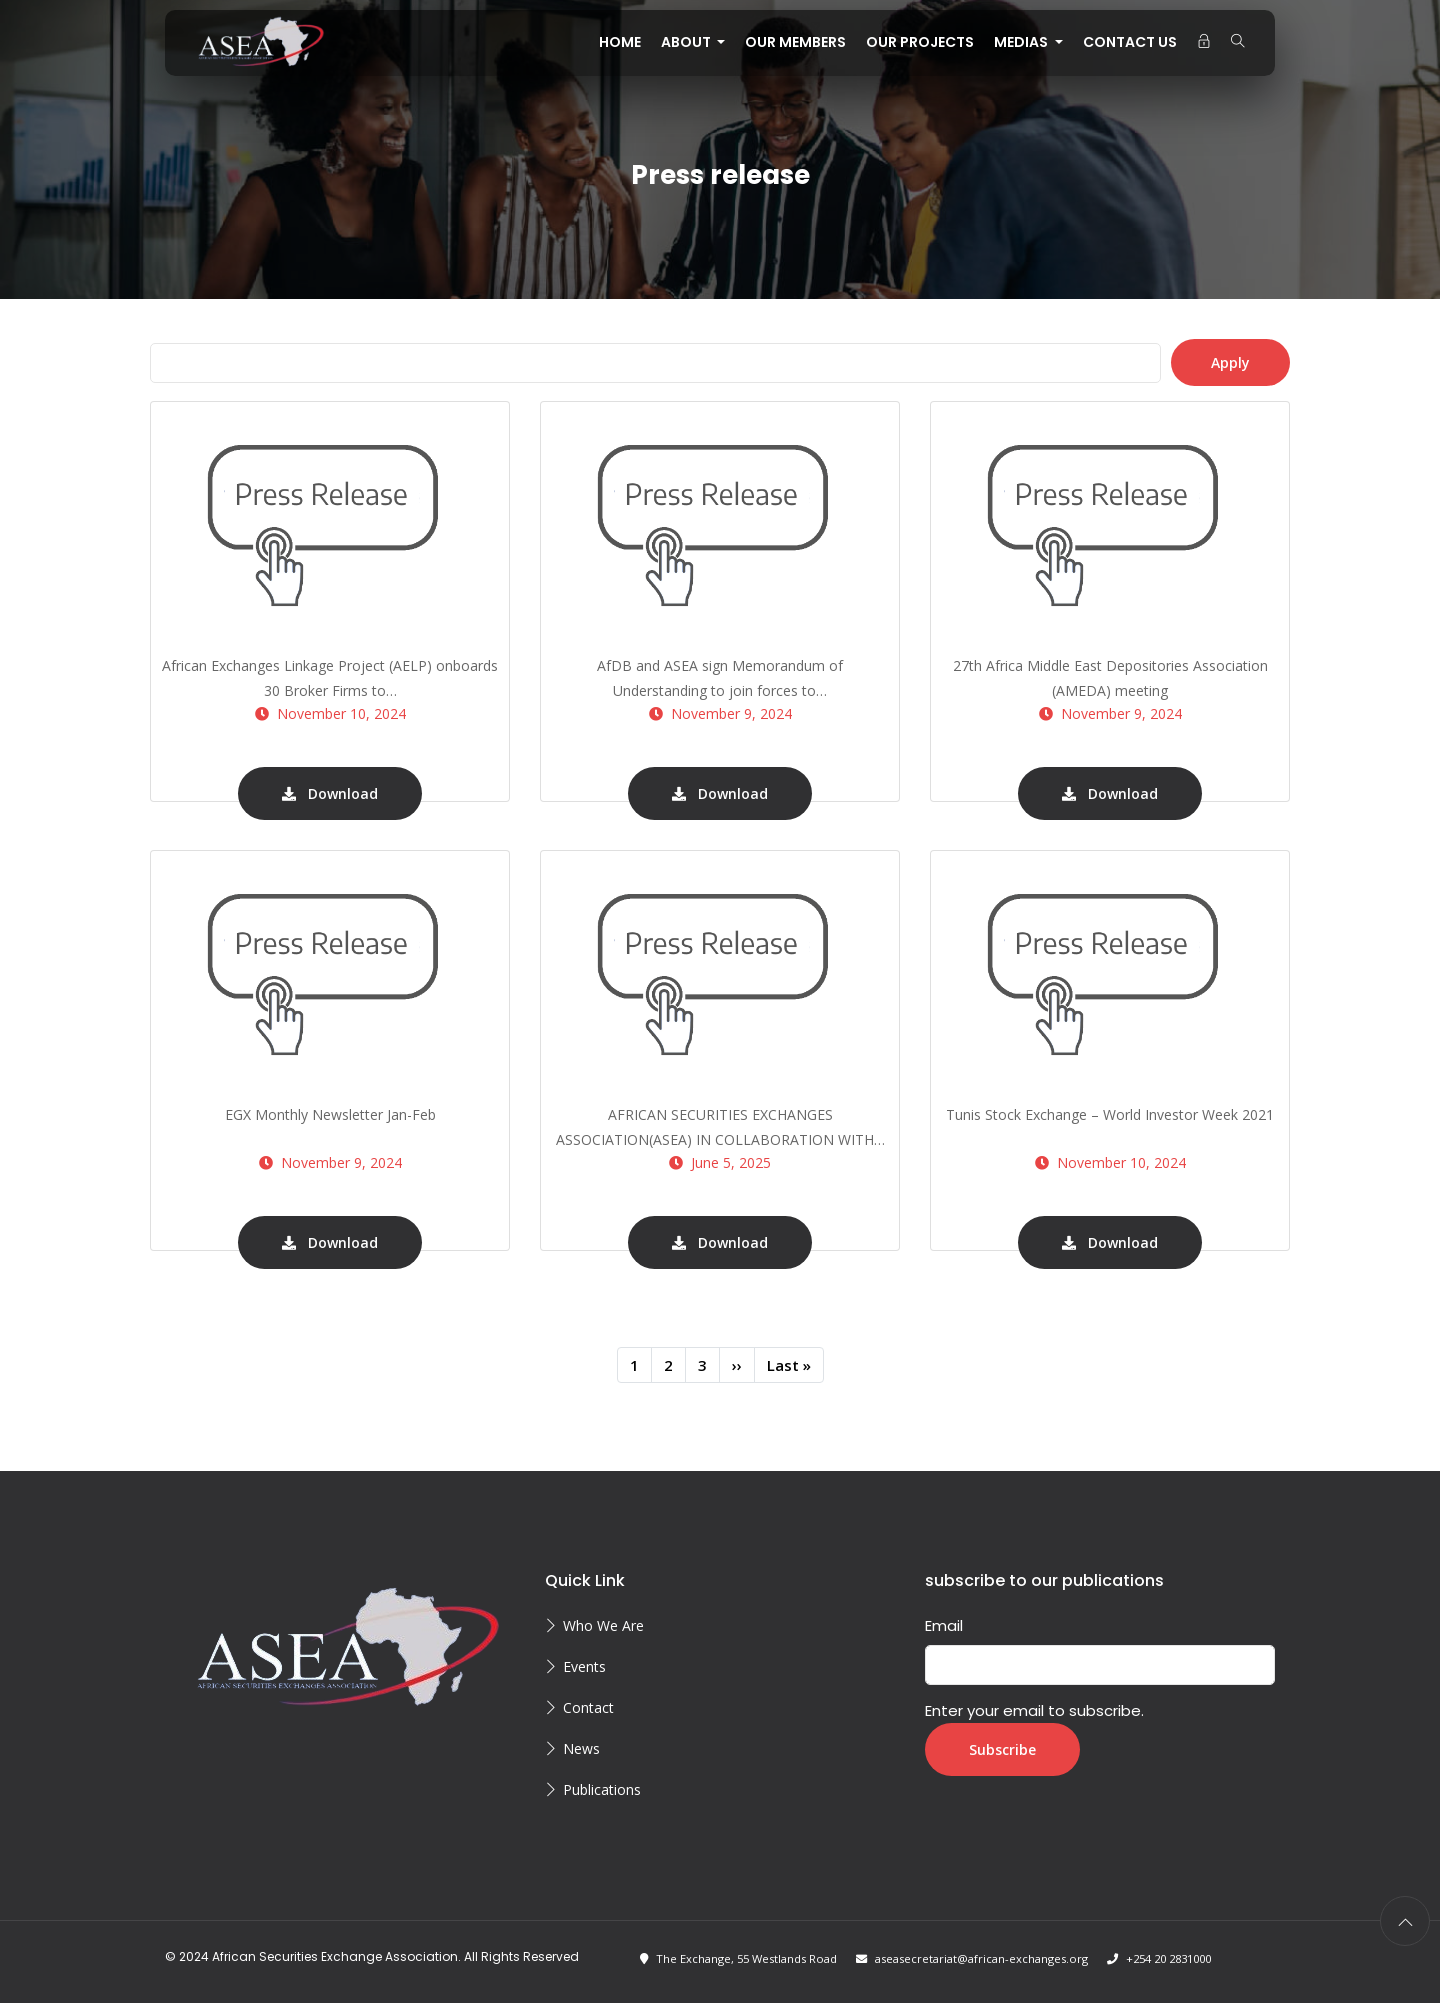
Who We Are (603, 1625)
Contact (588, 1707)
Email (944, 1625)
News (581, 1748)
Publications (602, 1789)
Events (584, 1666)
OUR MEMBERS (795, 42)
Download (330, 793)
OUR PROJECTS (920, 42)
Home (620, 42)
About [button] (687, 42)
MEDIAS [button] (1022, 42)
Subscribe (1002, 1749)
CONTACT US (1130, 42)
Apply (1230, 362)
